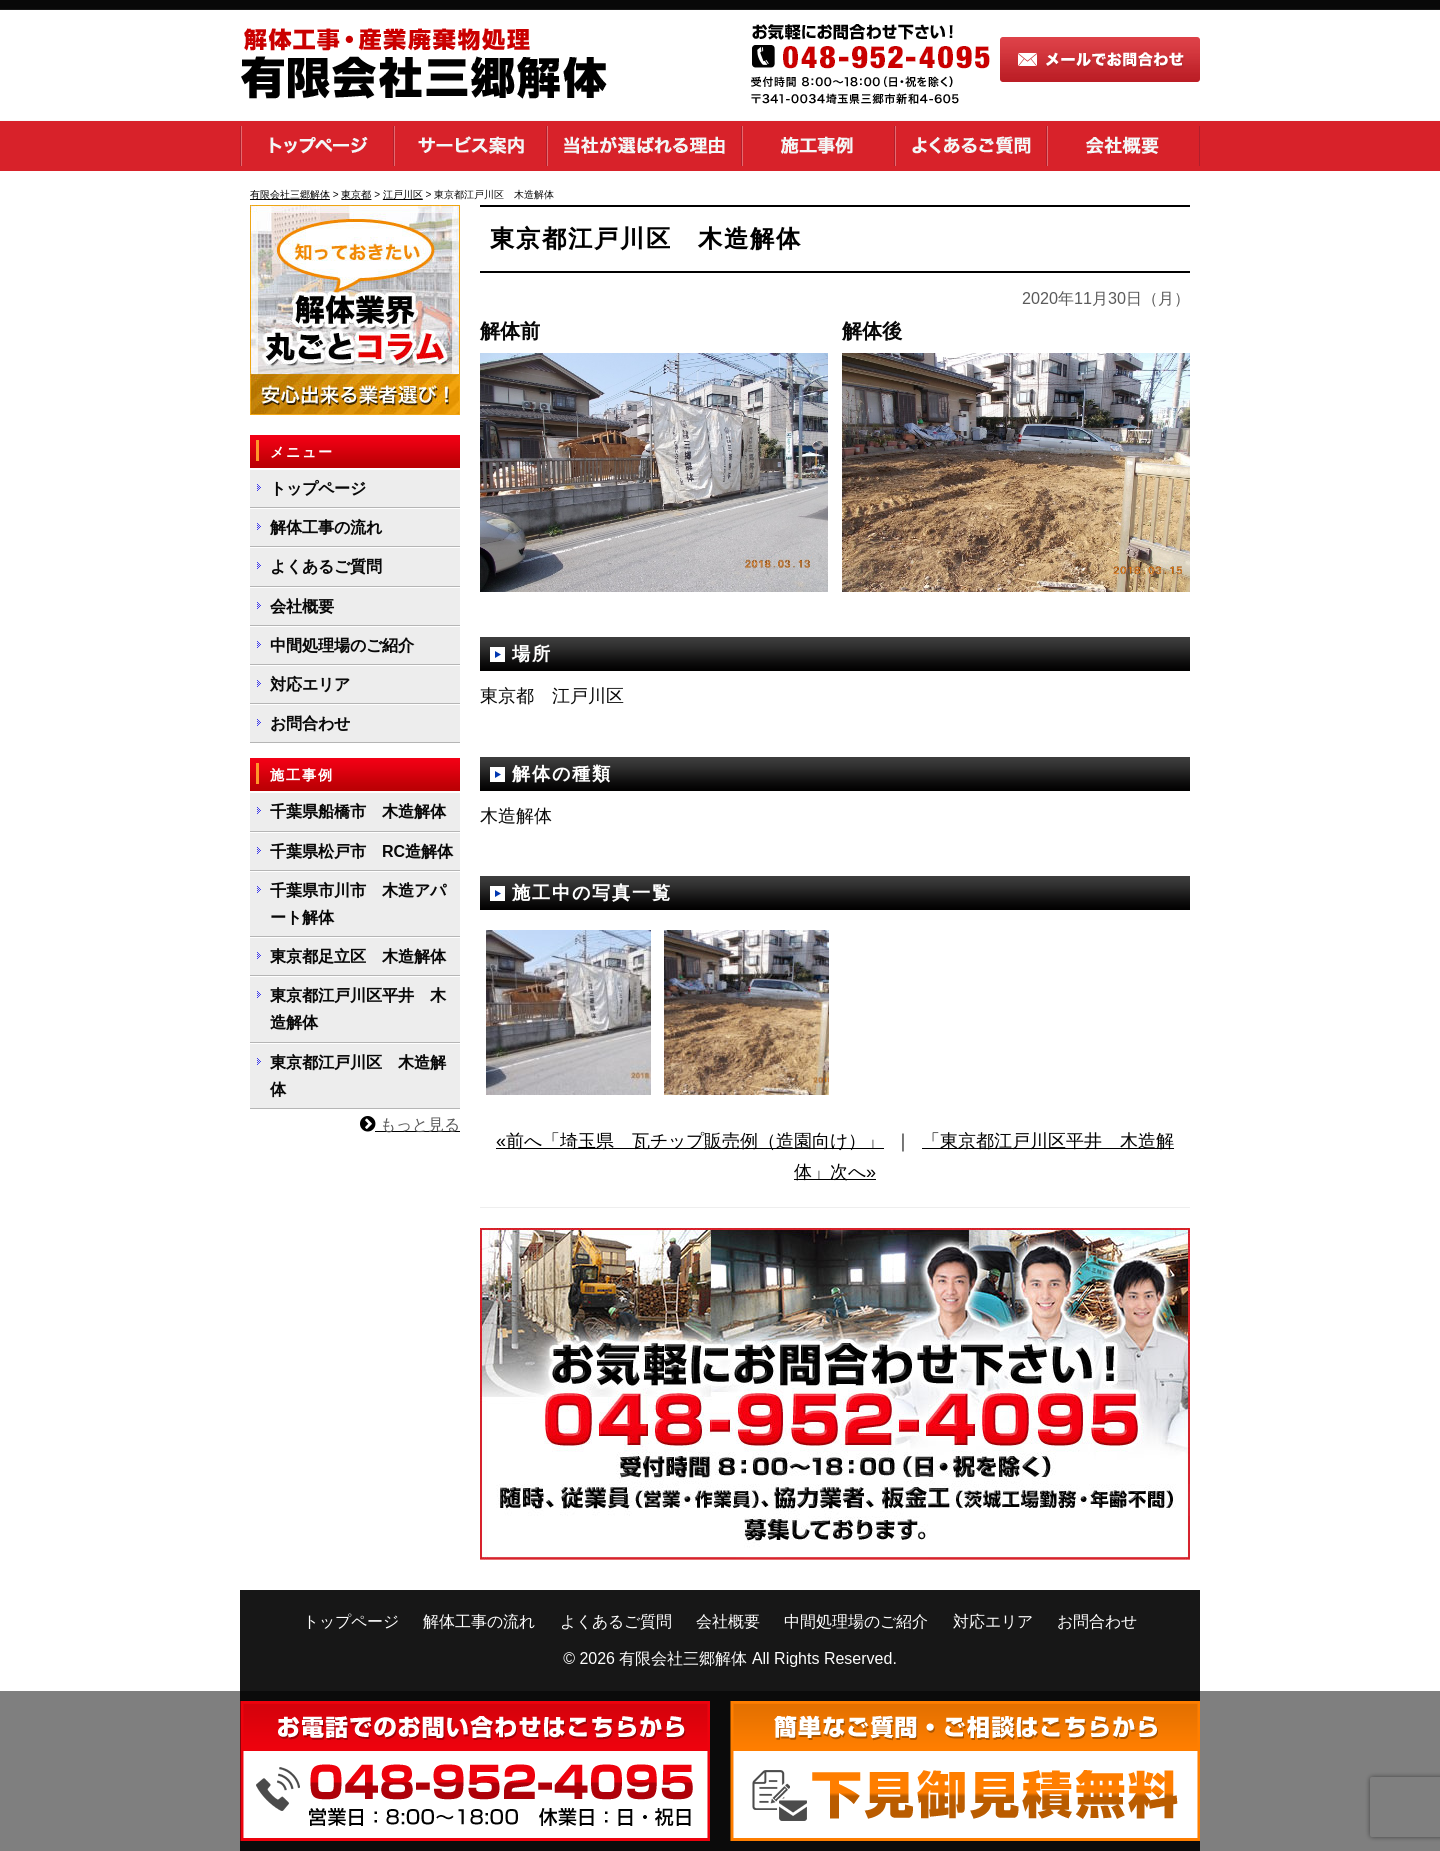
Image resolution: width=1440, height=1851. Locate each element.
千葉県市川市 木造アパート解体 (358, 904)
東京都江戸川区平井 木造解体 (358, 1009)
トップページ (317, 146)
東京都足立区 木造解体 (358, 956)
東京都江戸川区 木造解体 (358, 1076)
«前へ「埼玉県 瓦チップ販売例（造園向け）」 (690, 1141)
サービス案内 (470, 146)
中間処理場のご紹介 (342, 645)
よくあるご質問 (971, 146)
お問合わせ (310, 723)
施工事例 (818, 146)
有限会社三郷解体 (683, 1658)
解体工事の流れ (326, 527)
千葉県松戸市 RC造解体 (361, 851)
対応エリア (310, 684)
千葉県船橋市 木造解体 (358, 811)
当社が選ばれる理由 (644, 146)
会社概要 (1123, 146)
